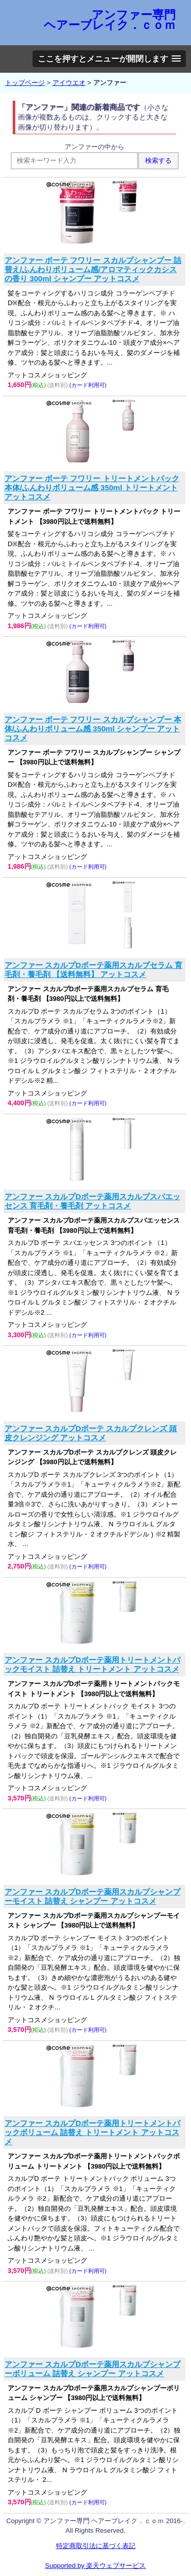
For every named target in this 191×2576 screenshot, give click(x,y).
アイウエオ (69, 82)
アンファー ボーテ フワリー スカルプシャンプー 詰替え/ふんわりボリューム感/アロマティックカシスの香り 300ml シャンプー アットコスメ (93, 269)
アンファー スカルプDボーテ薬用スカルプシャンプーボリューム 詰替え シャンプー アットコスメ (92, 2369)
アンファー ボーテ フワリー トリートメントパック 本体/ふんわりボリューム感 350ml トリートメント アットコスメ (92, 487)
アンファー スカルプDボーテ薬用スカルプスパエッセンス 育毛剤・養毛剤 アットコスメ (92, 1201)
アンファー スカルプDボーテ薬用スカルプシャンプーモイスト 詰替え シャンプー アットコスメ (92, 1896)
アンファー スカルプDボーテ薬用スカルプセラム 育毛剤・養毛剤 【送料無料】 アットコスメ (93, 970)
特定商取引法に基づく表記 (95, 2546)
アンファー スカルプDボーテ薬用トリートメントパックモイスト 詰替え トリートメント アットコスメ (92, 1664)
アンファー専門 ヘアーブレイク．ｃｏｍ (110, 20)
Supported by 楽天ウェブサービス (95, 2565)
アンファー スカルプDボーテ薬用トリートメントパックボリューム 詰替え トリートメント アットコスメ (92, 2132)
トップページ (25, 82)
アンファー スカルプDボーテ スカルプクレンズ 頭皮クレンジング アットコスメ (91, 1433)
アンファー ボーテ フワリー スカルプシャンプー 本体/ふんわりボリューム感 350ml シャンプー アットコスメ (93, 728)
